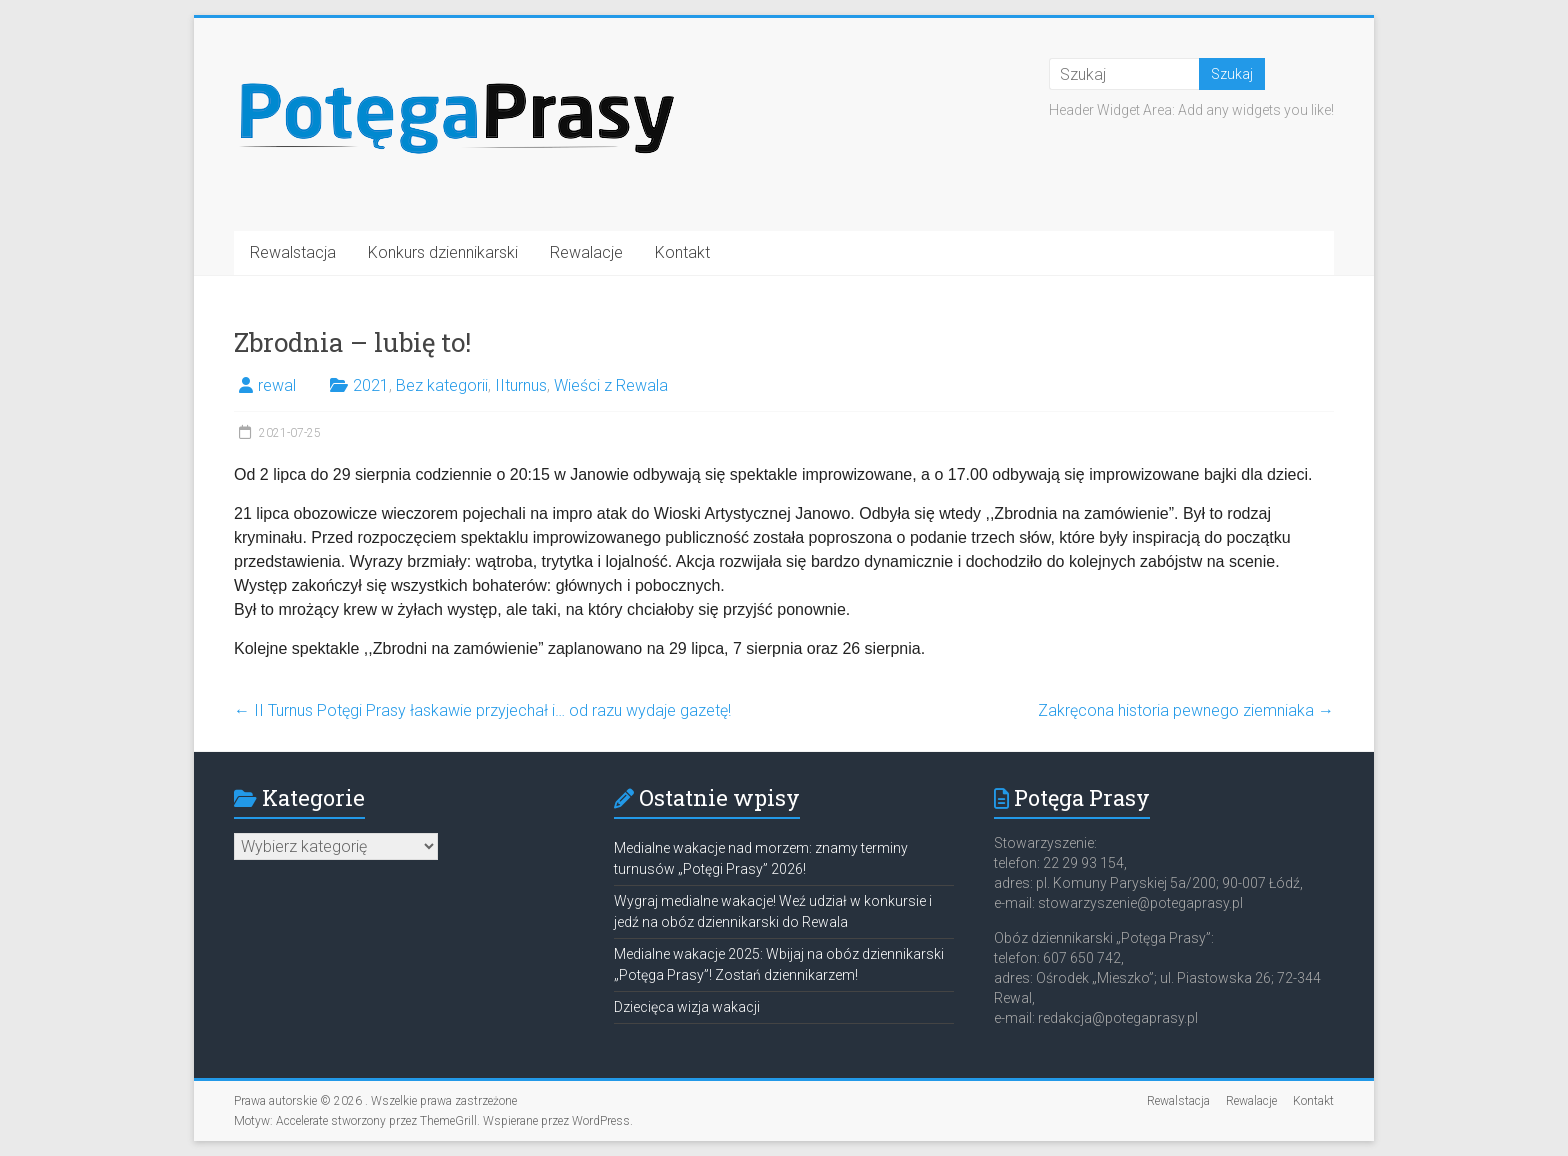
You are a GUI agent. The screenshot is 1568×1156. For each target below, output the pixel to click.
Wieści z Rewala (611, 385)
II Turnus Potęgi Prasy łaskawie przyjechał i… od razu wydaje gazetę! (482, 710)
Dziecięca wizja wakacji (687, 1007)
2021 (371, 385)
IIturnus (521, 385)
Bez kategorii (442, 385)
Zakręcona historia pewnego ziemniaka (1186, 710)
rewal (277, 385)
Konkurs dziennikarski (443, 252)
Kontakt (682, 252)
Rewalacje (586, 252)
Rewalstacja (293, 252)
